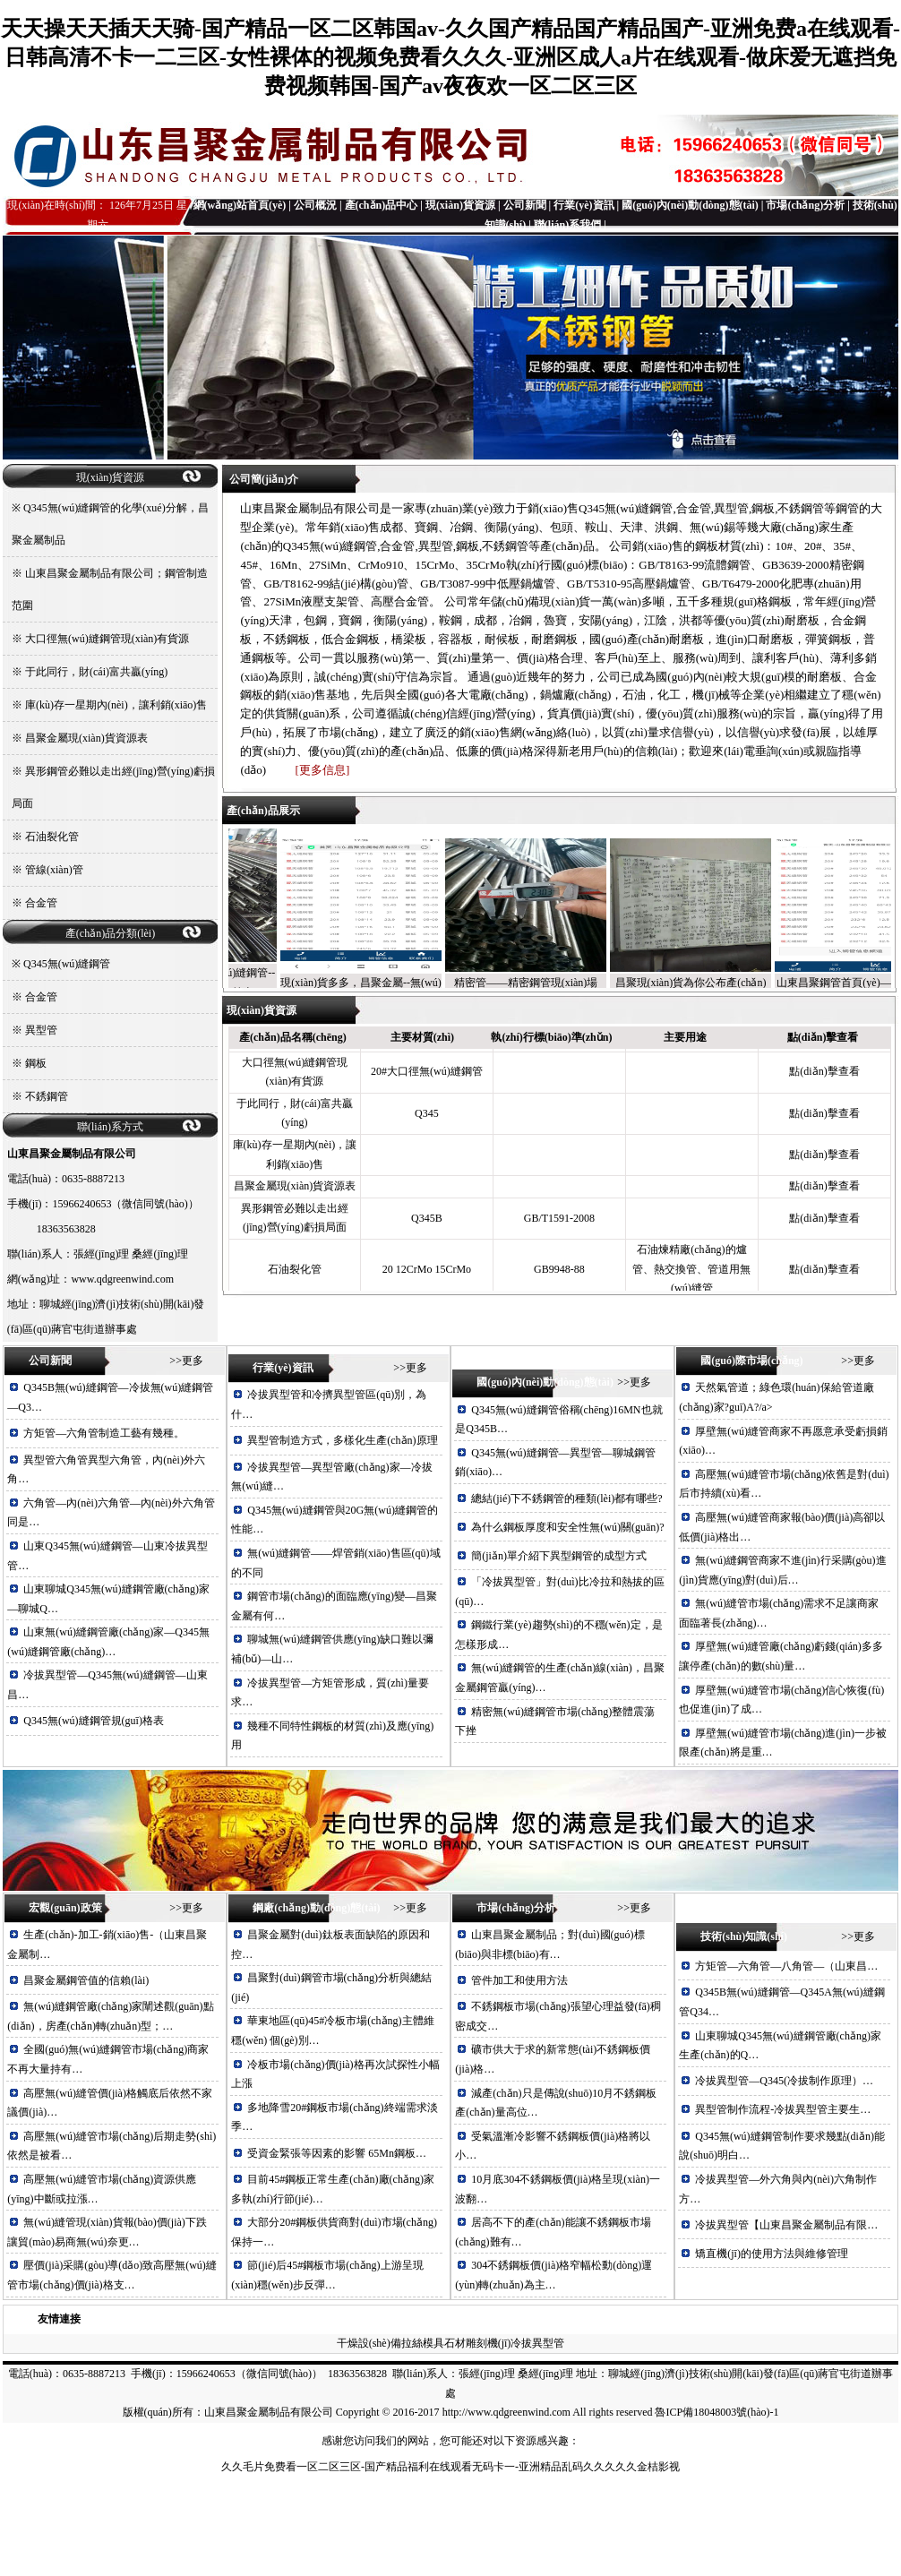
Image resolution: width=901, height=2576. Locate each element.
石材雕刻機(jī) (477, 2343)
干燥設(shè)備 (369, 2343)
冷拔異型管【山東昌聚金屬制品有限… (786, 2225)
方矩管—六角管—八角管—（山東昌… (786, 1966)
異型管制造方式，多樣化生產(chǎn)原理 (342, 1440)
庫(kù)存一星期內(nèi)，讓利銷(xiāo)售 (116, 705)
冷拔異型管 (537, 2343)
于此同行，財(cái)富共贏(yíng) (96, 671)
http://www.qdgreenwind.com (506, 2412)
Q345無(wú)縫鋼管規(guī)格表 (93, 1720)
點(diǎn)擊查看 (824, 1075)
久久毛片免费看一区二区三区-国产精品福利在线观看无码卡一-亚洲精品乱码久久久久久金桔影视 (450, 2466)
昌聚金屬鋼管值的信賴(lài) (86, 1980)
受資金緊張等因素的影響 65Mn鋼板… (336, 2153)
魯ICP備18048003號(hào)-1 (716, 2412)
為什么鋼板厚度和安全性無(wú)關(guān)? (567, 1527)
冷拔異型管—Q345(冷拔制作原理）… (784, 2080)
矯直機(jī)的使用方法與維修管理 (771, 2253)
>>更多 (186, 1360)
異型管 (41, 1030)
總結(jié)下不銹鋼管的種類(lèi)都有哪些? (566, 1498)
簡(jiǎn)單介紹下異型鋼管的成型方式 (559, 1556)
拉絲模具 (422, 2343)
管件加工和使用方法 (519, 1980)
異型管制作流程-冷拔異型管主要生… (783, 2109)
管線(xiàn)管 (54, 869)
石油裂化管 (52, 836)
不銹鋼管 (46, 1096)
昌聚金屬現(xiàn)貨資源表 (86, 738)
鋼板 (36, 1063)
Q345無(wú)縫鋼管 (66, 963)
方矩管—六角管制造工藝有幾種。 (103, 1433)
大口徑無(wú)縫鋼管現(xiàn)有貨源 (107, 638)
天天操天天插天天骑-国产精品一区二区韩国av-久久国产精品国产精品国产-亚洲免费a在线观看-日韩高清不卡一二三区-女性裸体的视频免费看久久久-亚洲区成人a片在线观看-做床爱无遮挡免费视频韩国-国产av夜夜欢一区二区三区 (450, 57)
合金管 (41, 903)
